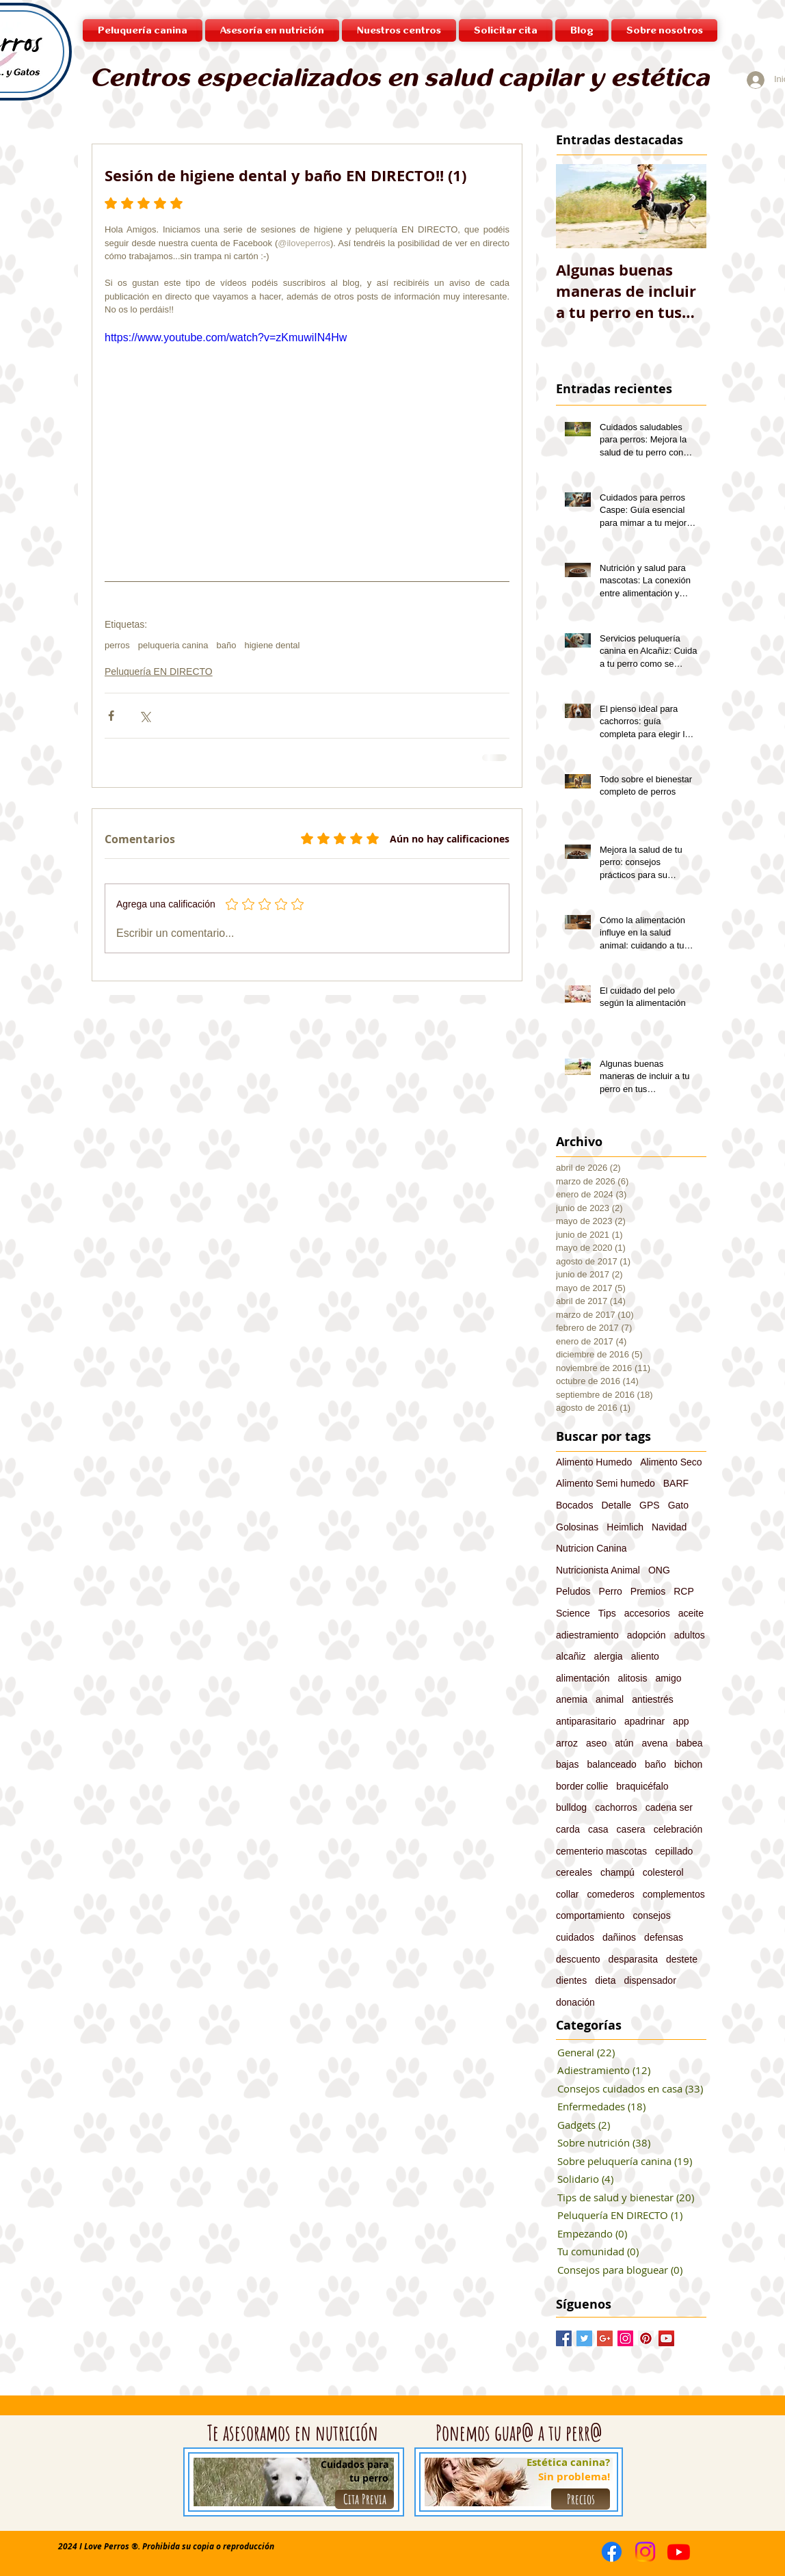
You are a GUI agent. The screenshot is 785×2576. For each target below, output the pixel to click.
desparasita (633, 1959)
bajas (567, 1764)
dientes (571, 1980)
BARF (676, 1483)
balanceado (611, 1764)
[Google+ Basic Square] (605, 2338)
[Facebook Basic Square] (564, 2338)
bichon (688, 1764)
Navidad (669, 1527)
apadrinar (644, 1721)
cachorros (616, 1807)
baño (227, 645)
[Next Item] (684, 206)
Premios (647, 1591)
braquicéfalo (642, 1786)
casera (631, 1829)
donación (575, 2002)
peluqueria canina (173, 645)
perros (117, 645)
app (681, 1721)
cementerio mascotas (601, 1851)
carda (568, 1829)
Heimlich (625, 1527)
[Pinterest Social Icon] (646, 2338)
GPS (649, 1505)
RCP (684, 1591)
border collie (582, 1786)
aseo (596, 1743)
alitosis (633, 1678)
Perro (610, 1591)
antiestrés (653, 1699)
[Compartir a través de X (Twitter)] (144, 715)
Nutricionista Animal (598, 1570)
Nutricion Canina (591, 1548)
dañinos (619, 1937)
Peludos (573, 1591)
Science (573, 1613)
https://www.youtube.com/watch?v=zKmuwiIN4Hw (226, 337)
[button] (399, 30)
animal (610, 1699)
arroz (567, 1743)
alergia (608, 1656)
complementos (674, 1894)
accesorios (647, 1613)
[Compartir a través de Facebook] (111, 715)
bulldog (571, 1807)
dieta (605, 1980)
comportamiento (590, 1915)
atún (624, 1743)
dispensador (650, 1980)
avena (655, 1743)
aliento (645, 1656)
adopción (646, 1635)
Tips (607, 1613)
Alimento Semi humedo (605, 1483)
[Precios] (580, 2499)
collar (567, 1894)
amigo (668, 1678)
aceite (691, 1613)
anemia (571, 1699)
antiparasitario (586, 1721)
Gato (678, 1505)
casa (598, 1829)
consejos (651, 1915)
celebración (678, 1829)
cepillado (674, 1851)
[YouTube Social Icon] (666, 2338)
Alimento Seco (671, 1462)
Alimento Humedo (594, 1462)
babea (689, 1743)
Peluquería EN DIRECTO (159, 671)
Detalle (616, 1505)
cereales (574, 1872)
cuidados (575, 1937)
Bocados (574, 1505)
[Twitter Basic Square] (584, 2338)
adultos (689, 1635)
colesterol (663, 1872)
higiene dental (272, 645)
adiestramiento (587, 1635)
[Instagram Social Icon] (625, 2338)
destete (681, 1959)
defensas (663, 1937)
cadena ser (669, 1807)
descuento (578, 1959)
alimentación (583, 1678)
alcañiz (571, 1656)
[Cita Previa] (364, 2499)
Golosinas (577, 1527)
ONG (659, 1570)
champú (617, 1872)
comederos (610, 1894)
